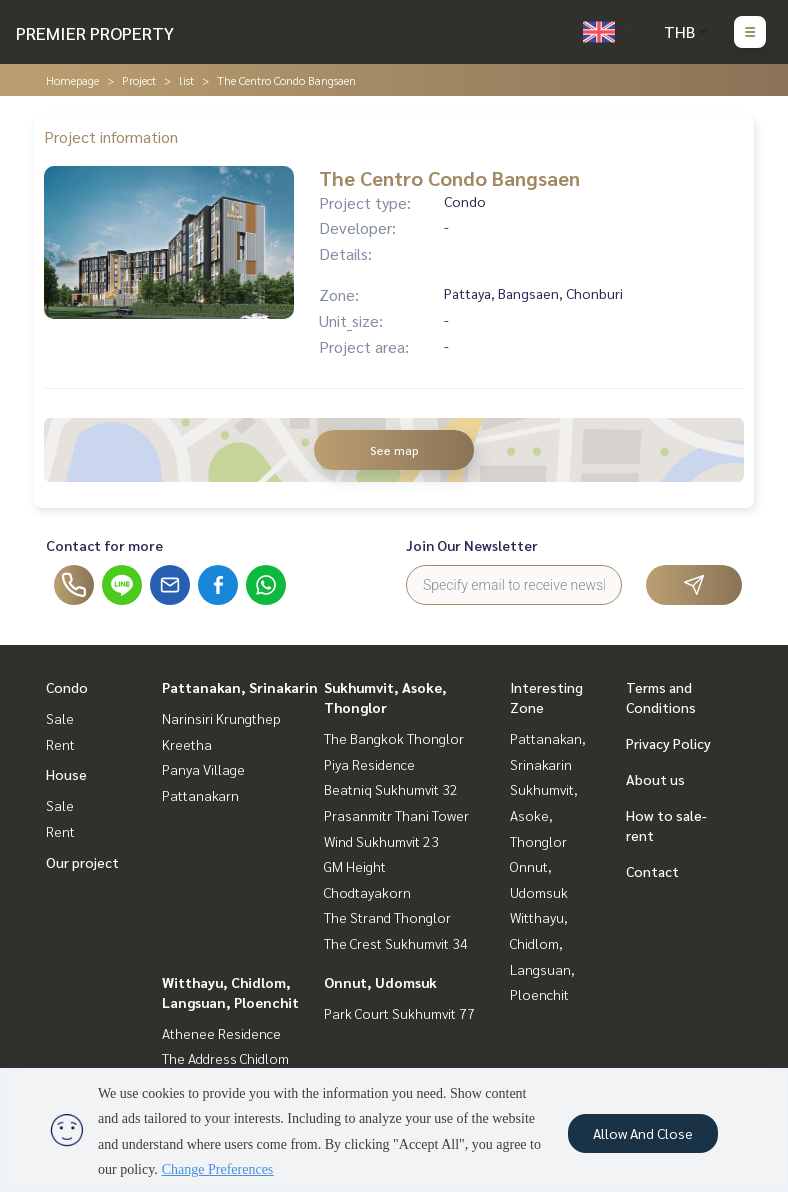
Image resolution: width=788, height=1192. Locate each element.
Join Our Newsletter (472, 545)
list (186, 80)
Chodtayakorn (367, 892)
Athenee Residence (221, 1033)
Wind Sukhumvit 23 (381, 841)
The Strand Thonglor (387, 917)
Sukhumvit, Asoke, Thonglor (544, 814)
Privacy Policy (668, 743)
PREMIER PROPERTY (95, 32)
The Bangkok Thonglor (394, 738)
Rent (60, 744)
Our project (82, 862)
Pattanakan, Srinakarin (240, 687)
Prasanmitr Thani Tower (396, 815)
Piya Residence (369, 764)
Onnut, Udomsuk (380, 982)
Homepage (72, 80)
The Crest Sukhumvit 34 (396, 943)
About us (655, 779)
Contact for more (104, 545)
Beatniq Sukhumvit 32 (391, 789)
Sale (60, 718)
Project (139, 80)
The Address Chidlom (225, 1058)
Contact (652, 871)
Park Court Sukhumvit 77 (399, 1013)
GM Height (355, 866)
